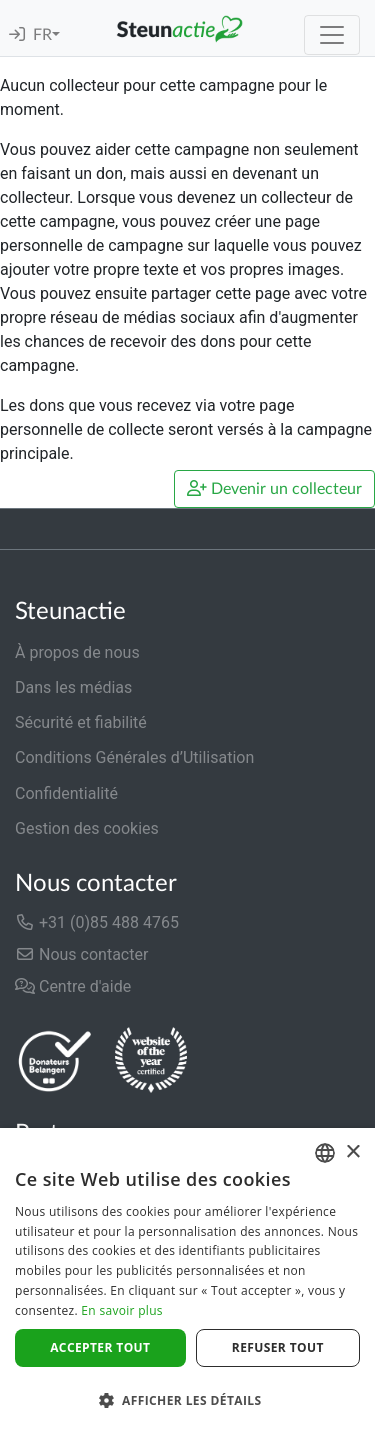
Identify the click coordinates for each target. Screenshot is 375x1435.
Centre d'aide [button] (73, 986)
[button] (187, 1400)
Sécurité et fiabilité (81, 722)
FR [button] (42, 35)
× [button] (352, 1152)
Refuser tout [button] (278, 1347)
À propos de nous (77, 652)
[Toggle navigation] (332, 35)
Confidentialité (66, 793)
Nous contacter (81, 954)
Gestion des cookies (87, 828)
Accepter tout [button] (100, 1347)
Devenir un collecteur (274, 488)
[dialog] (187, 1281)
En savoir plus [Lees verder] (121, 1310)
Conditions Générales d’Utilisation (134, 757)
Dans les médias (73, 687)
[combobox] (325, 1153)
